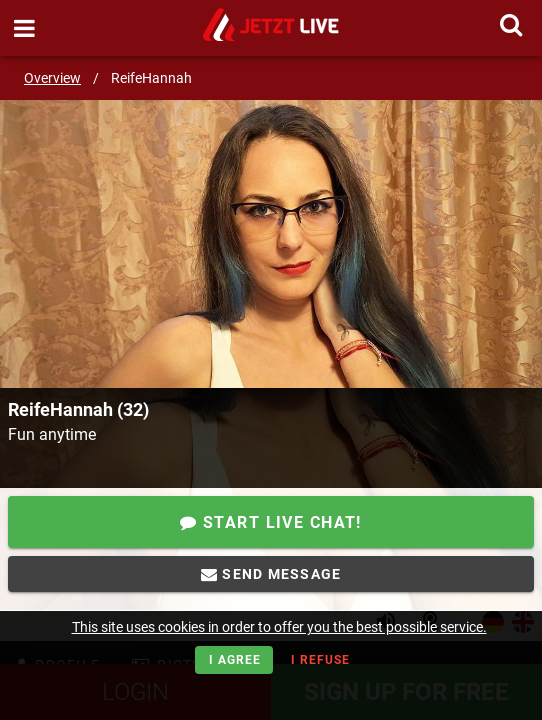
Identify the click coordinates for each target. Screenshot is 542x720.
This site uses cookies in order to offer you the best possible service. (279, 627)
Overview (52, 78)
